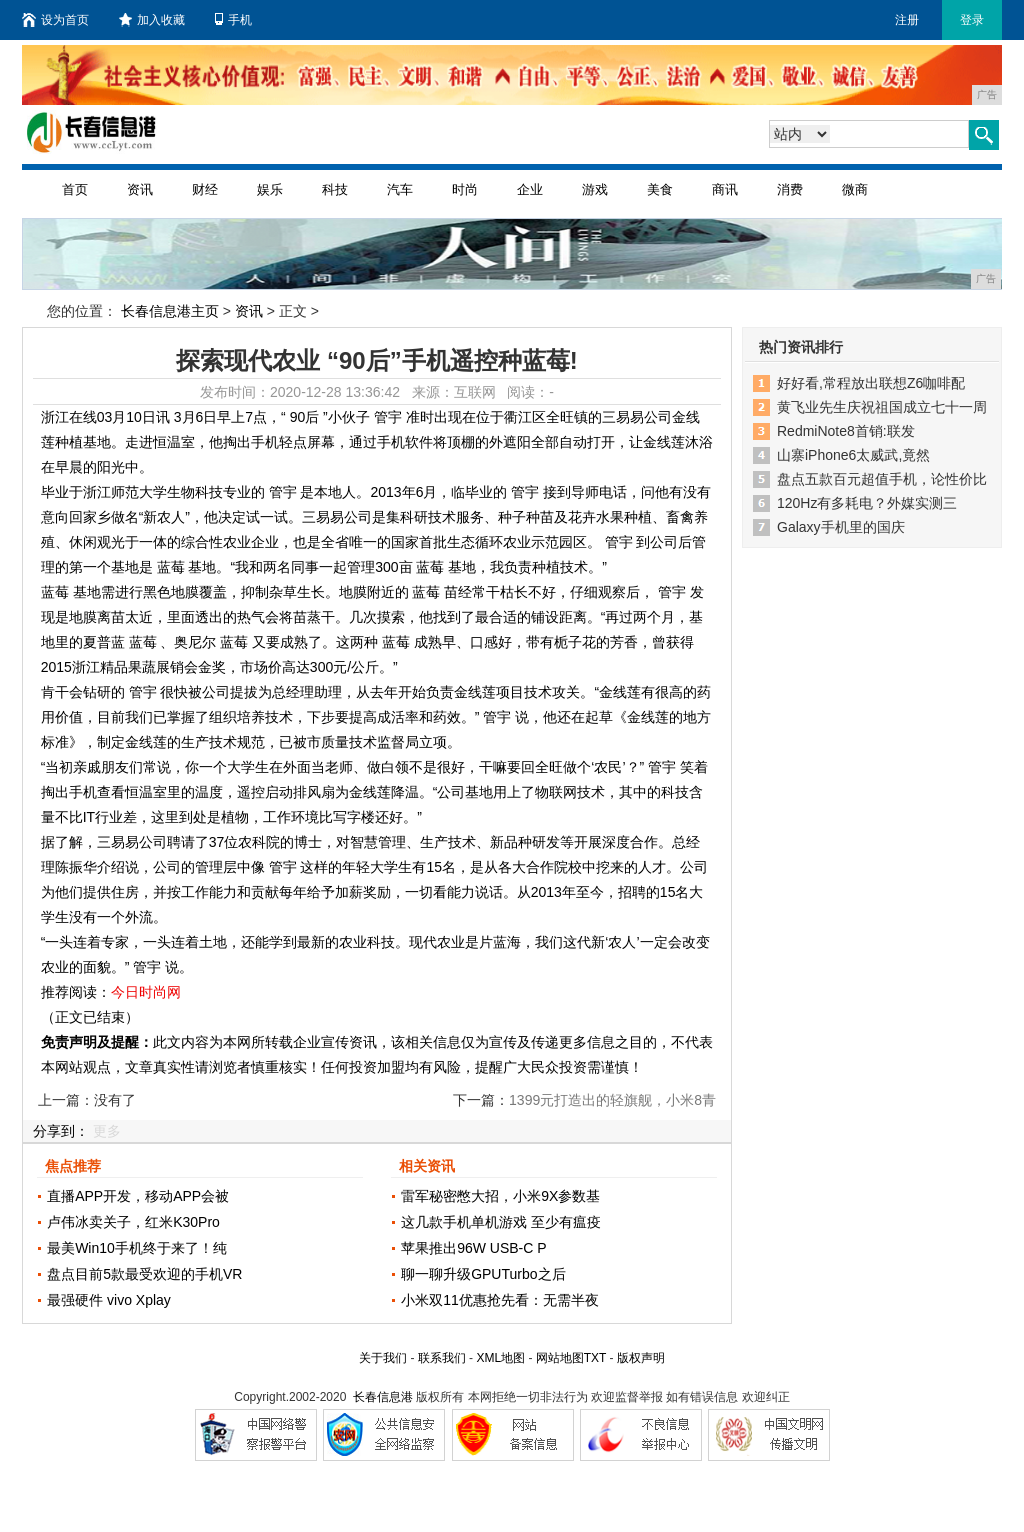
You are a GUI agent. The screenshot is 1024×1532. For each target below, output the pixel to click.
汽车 (400, 189)
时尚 (465, 189)
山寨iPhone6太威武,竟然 (853, 455)
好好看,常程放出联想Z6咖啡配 (871, 383)
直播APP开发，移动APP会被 (138, 1196)
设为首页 (55, 20)
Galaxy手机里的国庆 (841, 527)
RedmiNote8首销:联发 (846, 431)
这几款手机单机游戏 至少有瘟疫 (501, 1222)
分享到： (61, 1131)
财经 (205, 189)
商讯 (725, 189)
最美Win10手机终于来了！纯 (137, 1248)
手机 (233, 20)
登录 (972, 20)
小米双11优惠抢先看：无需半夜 (500, 1300)
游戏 (595, 189)
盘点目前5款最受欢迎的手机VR (144, 1274)
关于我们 (383, 1358)
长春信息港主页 (170, 311)
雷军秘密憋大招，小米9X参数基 (500, 1196)
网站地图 (560, 1358)
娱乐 (270, 189)
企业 (530, 189)
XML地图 (500, 1358)
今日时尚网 (146, 992)
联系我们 (442, 1358)
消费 (790, 189)
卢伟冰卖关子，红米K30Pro (133, 1222)
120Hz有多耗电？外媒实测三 (867, 503)
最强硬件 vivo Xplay (109, 1300)
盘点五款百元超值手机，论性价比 (882, 479)
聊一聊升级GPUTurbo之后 (483, 1274)
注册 (907, 20)
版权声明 (641, 1358)
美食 (660, 189)
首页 (75, 189)
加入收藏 (152, 20)
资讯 (140, 189)
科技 (335, 189)
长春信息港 (383, 1397)
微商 (855, 189)
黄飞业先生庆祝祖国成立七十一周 (882, 407)
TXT (595, 1358)
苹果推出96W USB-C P (473, 1248)
